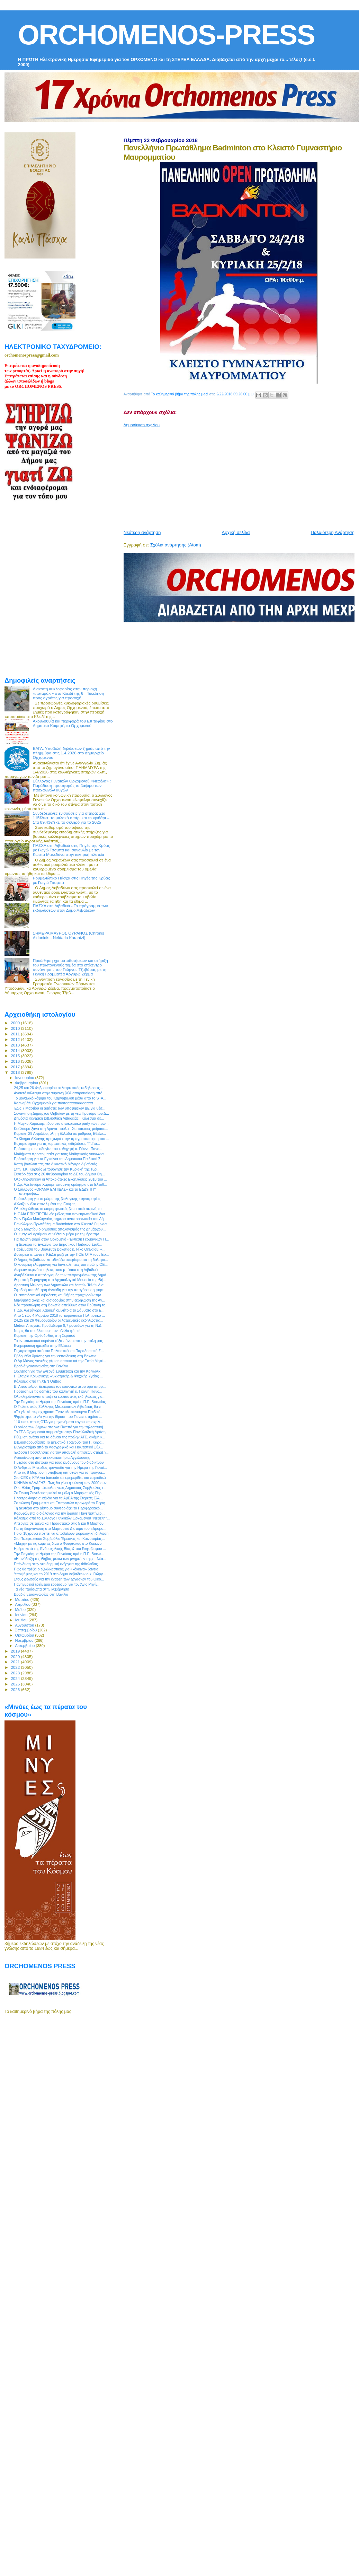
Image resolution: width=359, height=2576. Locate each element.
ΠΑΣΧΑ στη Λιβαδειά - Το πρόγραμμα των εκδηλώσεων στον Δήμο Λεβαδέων (70, 907)
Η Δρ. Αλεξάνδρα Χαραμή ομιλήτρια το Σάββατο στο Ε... (59, 1310)
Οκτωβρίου (25, 1635)
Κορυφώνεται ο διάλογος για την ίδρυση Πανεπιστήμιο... (59, 1513)
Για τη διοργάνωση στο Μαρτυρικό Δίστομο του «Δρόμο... (60, 1528)
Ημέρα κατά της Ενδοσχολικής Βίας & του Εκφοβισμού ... (60, 1549)
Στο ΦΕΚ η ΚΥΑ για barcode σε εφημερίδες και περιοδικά (60, 1477)
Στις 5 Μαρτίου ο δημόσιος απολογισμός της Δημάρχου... (60, 1229)
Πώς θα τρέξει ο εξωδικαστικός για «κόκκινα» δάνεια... (57, 1569)
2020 (16, 1656)
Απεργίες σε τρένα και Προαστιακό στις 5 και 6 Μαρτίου (59, 1523)
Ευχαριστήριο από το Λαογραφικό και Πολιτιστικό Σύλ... (58, 1447)
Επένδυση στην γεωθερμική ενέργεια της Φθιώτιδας (56, 1564)
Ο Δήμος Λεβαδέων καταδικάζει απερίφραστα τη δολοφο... (61, 1260)
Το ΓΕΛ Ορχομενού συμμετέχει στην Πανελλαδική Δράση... (61, 1432)
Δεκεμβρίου (25, 1646)
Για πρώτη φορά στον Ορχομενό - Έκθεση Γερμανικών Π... (61, 1239)
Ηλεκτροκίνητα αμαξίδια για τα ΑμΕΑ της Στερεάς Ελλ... (58, 1498)
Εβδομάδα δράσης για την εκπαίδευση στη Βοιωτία (55, 1356)
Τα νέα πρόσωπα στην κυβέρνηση (41, 1589)
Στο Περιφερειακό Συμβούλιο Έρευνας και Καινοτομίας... (59, 1538)
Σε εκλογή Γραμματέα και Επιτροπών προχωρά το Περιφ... (61, 1503)
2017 (16, 1066)
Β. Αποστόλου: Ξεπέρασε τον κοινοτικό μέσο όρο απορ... (60, 1386)
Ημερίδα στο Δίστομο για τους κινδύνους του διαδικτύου (59, 1462)
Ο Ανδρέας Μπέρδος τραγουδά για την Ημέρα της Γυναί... (60, 1467)
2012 (16, 1039)
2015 (16, 1055)
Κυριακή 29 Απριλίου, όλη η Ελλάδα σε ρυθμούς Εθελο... (60, 1133)
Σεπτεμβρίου (26, 1630)
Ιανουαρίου (25, 1078)
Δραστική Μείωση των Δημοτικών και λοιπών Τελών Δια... (60, 1285)
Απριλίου (23, 1604)
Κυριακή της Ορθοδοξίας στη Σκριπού (44, 1335)
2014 (16, 1050)
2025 (16, 1684)
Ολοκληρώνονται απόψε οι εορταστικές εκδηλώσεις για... (59, 1396)
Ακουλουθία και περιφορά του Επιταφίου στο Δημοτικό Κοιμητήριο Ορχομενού (73, 723)
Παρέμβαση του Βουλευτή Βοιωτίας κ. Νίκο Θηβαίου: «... (59, 1249)
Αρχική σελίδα (236, 532)
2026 (16, 1689)
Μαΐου (21, 1609)
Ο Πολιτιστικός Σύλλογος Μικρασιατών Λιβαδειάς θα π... (59, 1406)
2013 (16, 1045)
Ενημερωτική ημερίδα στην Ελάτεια (42, 1345)
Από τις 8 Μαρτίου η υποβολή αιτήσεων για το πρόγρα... (59, 1472)
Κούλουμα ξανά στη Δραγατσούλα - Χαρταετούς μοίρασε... (61, 1129)
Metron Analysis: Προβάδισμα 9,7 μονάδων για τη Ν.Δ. (58, 1325)
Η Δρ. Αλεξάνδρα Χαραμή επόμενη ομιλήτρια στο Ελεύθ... (60, 1184)
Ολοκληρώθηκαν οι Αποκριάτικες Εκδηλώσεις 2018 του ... (60, 1179)
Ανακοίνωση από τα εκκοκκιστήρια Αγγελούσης (52, 1457)
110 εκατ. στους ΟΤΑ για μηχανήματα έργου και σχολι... (58, 1422)
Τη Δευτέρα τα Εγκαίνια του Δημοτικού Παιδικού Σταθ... (58, 1244)
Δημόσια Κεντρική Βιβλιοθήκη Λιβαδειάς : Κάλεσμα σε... (59, 1118)
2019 (16, 1651)
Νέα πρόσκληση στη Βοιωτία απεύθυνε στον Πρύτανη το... (61, 1305)
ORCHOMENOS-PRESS (166, 34)
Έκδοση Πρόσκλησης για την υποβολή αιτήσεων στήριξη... (61, 1452)
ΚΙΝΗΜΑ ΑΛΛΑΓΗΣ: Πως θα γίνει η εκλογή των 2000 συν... (61, 1483)
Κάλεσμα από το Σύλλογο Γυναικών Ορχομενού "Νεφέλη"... (62, 1518)
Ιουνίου (22, 1615)
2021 (16, 1661)
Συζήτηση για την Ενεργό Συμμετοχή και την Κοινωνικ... (59, 1371)
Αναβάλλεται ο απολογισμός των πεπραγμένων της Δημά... (61, 1275)
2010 (16, 1028)
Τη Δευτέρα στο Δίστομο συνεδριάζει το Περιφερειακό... (58, 1508)
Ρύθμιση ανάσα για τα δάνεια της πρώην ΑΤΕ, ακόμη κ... (59, 1437)
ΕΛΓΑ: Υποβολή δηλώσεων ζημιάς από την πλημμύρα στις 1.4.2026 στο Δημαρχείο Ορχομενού (71, 753)
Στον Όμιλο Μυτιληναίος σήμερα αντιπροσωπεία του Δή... (60, 1219)
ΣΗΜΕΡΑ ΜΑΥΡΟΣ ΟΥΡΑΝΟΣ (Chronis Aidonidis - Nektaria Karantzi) (68, 935)
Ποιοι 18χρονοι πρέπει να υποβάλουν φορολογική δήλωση (61, 1533)
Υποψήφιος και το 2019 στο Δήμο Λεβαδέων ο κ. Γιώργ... (60, 1574)
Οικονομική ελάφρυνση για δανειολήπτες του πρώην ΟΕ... (61, 1264)
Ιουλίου (22, 1620)
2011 (16, 1034)
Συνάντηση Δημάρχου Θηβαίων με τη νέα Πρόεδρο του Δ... (61, 1113)
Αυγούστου (25, 1625)
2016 (16, 1061)
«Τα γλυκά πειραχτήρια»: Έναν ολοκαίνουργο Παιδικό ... (59, 1412)
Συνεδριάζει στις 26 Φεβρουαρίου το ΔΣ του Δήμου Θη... (59, 1174)
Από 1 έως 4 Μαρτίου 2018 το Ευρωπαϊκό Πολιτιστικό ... (59, 1315)
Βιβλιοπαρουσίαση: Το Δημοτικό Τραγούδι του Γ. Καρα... (59, 1442)
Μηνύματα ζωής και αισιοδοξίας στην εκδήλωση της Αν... (59, 1300)
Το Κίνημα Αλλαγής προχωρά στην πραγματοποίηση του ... (61, 1139)
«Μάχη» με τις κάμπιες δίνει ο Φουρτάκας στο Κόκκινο (57, 1543)
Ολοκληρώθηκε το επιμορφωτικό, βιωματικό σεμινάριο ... (60, 1209)
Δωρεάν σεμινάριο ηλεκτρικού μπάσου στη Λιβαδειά (56, 1270)
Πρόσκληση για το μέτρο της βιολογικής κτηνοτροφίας (57, 1199)
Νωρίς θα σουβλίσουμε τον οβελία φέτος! (47, 1331)
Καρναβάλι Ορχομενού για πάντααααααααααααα (53, 1103)
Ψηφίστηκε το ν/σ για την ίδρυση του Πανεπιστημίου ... (58, 1416)
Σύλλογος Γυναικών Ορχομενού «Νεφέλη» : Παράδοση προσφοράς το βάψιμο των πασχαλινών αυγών (72, 785)
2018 (16, 1072)
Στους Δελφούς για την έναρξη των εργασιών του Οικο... (59, 1579)
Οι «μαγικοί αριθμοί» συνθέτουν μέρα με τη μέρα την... (58, 1234)
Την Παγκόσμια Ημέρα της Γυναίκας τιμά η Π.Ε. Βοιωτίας (60, 1402)
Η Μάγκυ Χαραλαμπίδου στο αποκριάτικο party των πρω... (61, 1123)
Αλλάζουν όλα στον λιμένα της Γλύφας (44, 1204)
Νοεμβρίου (25, 1640)
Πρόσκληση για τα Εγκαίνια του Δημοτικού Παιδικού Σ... (59, 1159)
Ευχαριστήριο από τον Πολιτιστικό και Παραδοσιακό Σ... (59, 1351)
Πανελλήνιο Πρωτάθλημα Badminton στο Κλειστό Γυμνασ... (62, 1224)
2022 (16, 1667)
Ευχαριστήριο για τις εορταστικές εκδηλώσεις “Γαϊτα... (57, 1143)
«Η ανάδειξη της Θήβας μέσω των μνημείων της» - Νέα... (60, 1559)
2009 (16, 1022)
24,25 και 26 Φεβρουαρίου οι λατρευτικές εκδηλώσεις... (58, 1088)
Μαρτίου (22, 1599)
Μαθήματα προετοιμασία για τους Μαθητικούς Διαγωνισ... (60, 1154)
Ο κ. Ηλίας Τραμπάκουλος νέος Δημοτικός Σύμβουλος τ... (60, 1488)
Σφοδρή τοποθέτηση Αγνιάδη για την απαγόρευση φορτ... (60, 1290)
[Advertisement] (201, 475)
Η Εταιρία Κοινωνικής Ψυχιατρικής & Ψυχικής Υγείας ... (58, 1376)
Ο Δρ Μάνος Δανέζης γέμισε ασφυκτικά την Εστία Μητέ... (60, 1361)
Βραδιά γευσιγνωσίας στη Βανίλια (41, 1366)
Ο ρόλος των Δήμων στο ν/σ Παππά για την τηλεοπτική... (60, 1427)
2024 (16, 1678)
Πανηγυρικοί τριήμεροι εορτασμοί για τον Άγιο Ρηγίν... (57, 1584)
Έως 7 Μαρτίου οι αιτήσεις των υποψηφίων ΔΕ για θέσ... (59, 1108)
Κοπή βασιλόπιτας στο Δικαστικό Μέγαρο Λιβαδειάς (55, 1164)
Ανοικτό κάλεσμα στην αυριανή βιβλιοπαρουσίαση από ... (60, 1093)
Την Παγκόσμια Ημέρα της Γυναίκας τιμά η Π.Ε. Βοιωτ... (59, 1554)
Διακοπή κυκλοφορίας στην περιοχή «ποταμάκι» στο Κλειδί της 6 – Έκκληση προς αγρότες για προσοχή (68, 693)
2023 (16, 1673)
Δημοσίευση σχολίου (142, 425)
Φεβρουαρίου (27, 1083)
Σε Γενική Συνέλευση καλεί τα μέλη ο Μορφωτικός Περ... (59, 1493)
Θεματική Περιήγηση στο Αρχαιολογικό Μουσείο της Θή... (60, 1280)
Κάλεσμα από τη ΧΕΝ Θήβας (37, 1381)
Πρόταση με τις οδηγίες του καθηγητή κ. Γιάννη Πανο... (58, 1149)
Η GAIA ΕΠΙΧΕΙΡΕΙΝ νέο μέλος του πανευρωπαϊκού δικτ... (61, 1214)
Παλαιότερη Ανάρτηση (332, 532)
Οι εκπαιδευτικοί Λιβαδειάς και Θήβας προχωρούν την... (59, 1295)
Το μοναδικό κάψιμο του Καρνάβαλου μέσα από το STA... (60, 1098)
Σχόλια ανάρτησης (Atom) (175, 544)
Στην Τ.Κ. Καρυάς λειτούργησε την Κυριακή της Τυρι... (57, 1169)
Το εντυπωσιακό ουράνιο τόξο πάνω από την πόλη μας (58, 1341)
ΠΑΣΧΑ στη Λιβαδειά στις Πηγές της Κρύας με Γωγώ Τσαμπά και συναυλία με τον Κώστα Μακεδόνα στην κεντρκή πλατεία (71, 850)
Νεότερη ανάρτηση (142, 532)
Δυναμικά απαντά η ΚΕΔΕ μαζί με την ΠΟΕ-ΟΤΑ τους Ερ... (61, 1254)
